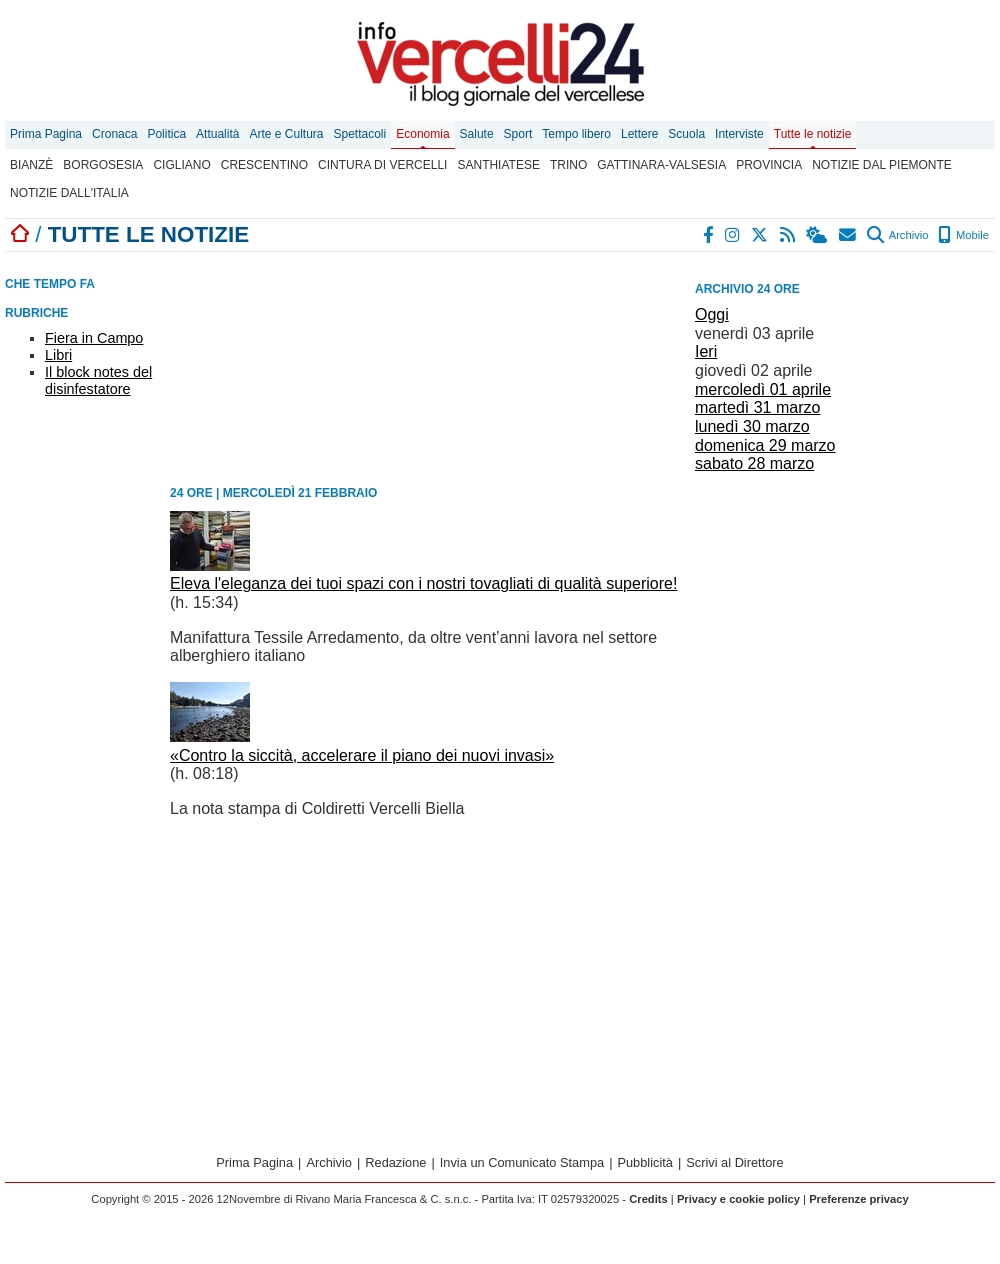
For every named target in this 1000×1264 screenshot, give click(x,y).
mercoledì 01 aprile (763, 389)
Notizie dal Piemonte (882, 165)
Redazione (395, 1162)
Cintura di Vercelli (382, 165)
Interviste (739, 134)
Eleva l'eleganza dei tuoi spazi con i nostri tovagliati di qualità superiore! (423, 583)
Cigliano (181, 165)
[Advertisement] (845, 599)
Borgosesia (103, 165)
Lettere (639, 134)
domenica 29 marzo (765, 445)
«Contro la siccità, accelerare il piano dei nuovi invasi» (362, 755)
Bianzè (31, 165)
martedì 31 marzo (757, 407)
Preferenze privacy (859, 1199)
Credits (648, 1199)
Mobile (963, 235)
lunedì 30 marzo (752, 426)
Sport (518, 134)
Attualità (217, 134)
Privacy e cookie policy (738, 1199)
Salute (477, 134)
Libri (58, 355)
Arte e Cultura (286, 134)
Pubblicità (645, 1162)
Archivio (897, 235)
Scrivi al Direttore (734, 1162)
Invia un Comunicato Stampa (522, 1162)
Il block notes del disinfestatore (98, 380)
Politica (166, 134)
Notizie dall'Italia (69, 193)
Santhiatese (498, 165)
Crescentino (264, 165)
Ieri (706, 351)
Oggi (712, 314)
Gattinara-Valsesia (661, 165)
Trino (568, 165)
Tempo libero (576, 134)
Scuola (686, 134)
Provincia (769, 165)
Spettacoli (360, 134)
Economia (422, 134)
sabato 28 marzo (754, 463)
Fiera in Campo (94, 338)
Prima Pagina (46, 134)
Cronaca (114, 134)
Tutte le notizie (813, 134)
